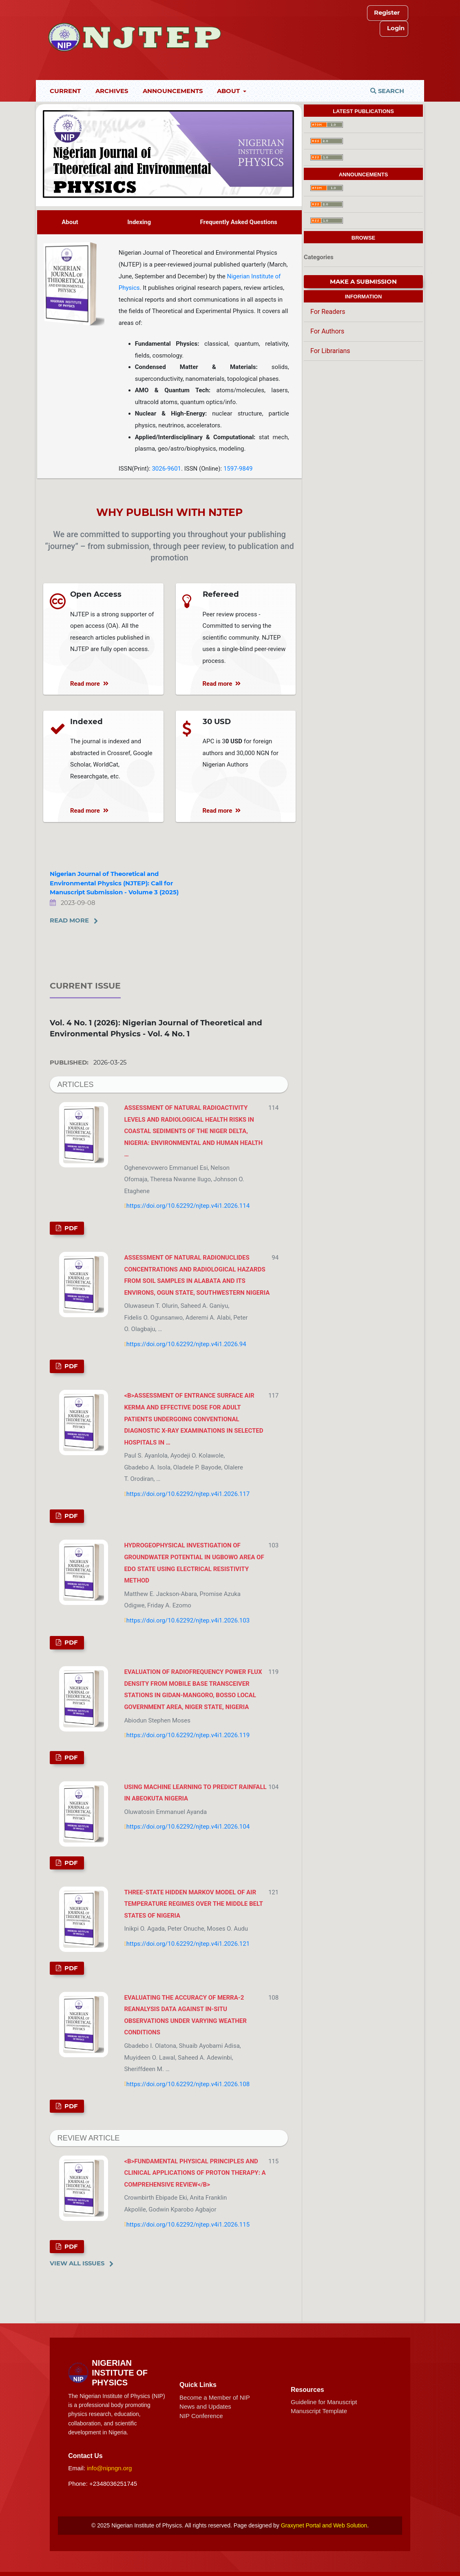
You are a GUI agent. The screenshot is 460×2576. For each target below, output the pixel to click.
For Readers (327, 312)
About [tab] (70, 222)
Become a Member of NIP (214, 2397)
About (229, 91)
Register (387, 12)
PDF (70, 1228)
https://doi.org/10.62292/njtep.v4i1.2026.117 (188, 1494)
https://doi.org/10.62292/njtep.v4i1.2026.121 (188, 1943)
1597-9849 (238, 468)
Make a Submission (363, 281)
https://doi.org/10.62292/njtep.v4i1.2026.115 (188, 2224)
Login (396, 28)
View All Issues (77, 2263)
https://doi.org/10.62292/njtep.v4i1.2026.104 (188, 1826)
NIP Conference (201, 2415)
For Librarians (330, 351)
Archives (111, 91)
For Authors (327, 331)
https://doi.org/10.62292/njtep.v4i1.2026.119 (188, 1735)
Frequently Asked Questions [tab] (238, 222)
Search (387, 91)
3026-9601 (166, 468)
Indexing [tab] (139, 222)
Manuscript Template (319, 2410)
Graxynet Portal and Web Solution (324, 2525)
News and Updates (205, 2406)
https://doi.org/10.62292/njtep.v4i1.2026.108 (188, 2084)
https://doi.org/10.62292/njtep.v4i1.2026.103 (188, 1620)
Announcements (173, 91)
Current (65, 91)
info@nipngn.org (109, 2468)
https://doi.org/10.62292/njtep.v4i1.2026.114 (188, 1205)
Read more (89, 683)
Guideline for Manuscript (324, 2401)
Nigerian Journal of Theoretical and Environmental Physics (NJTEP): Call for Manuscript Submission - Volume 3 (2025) (114, 883)
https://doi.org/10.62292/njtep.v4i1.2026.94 (186, 1344)
